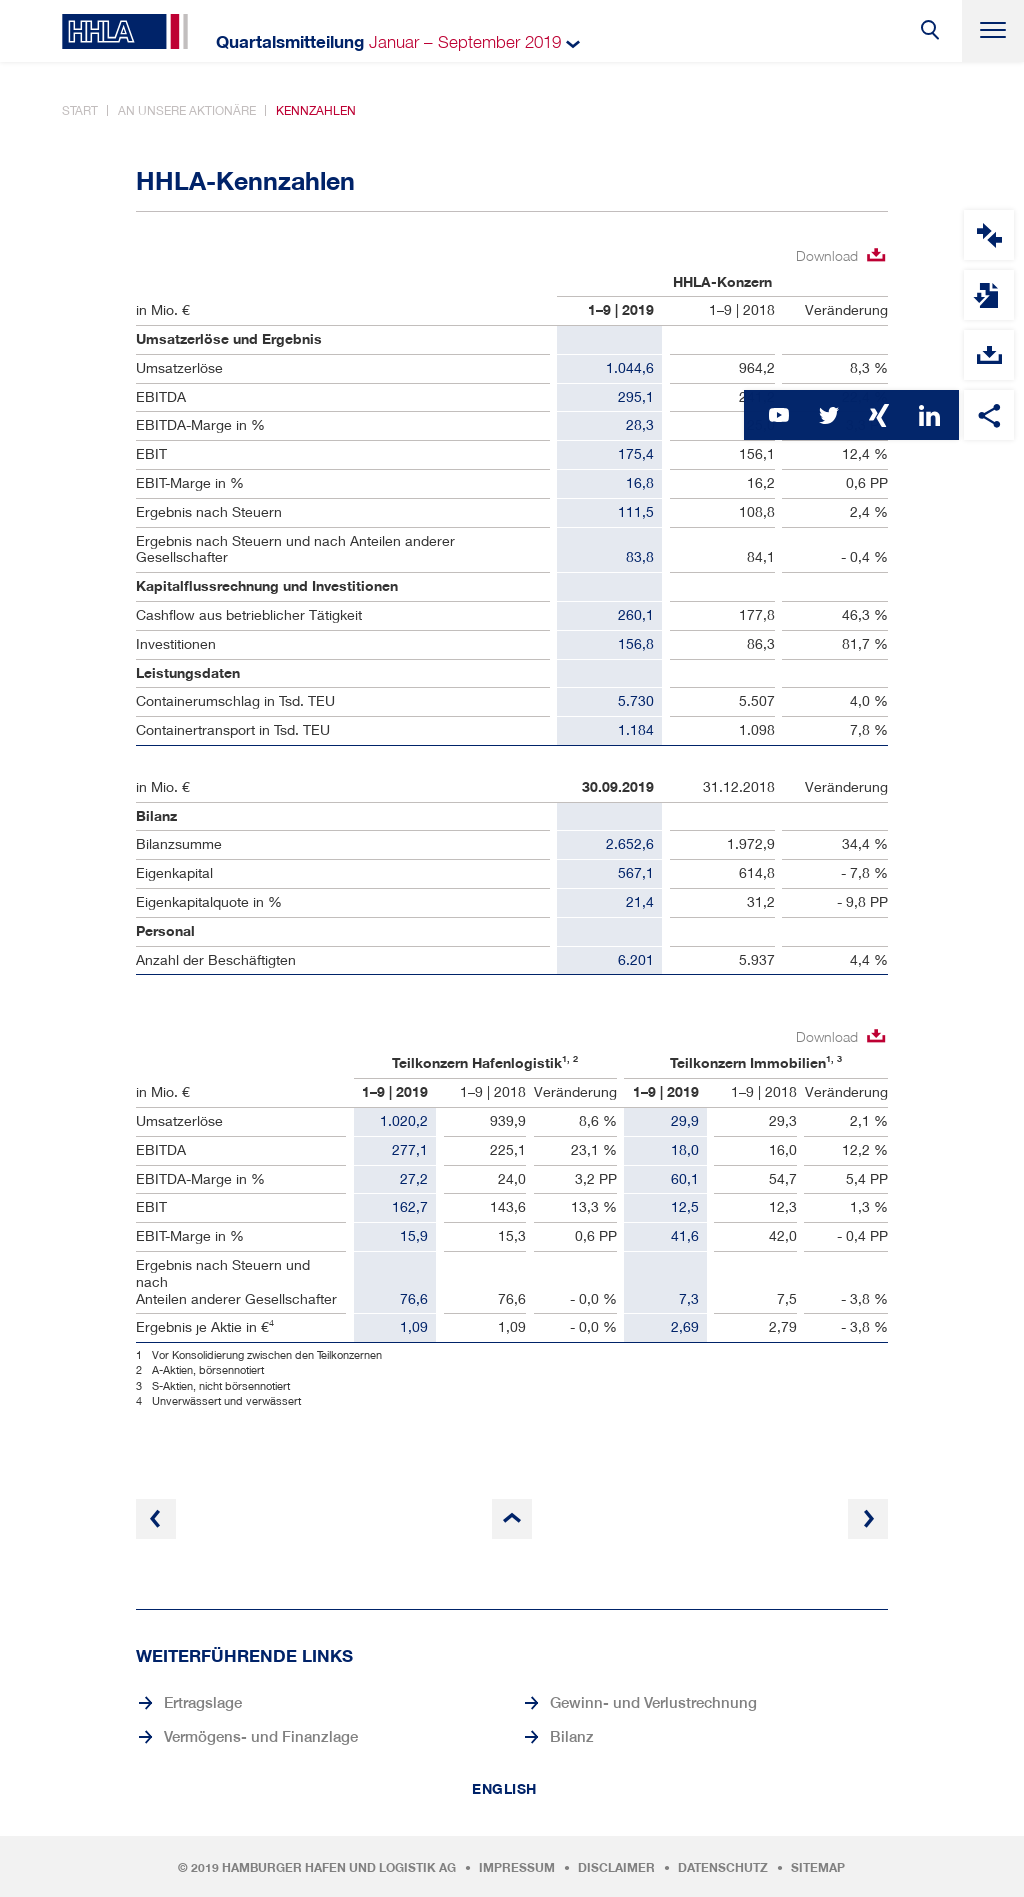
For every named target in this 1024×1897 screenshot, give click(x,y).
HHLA (125, 31)
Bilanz (572, 1736)
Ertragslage (203, 1702)
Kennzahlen (316, 110)
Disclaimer (616, 1868)
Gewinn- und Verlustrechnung (653, 1702)
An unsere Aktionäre (187, 110)
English (504, 1789)
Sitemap (818, 1868)
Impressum (517, 1868)
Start (80, 110)
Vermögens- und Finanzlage (261, 1736)
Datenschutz (723, 1868)
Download (827, 255)
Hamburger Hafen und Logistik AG (339, 1868)
